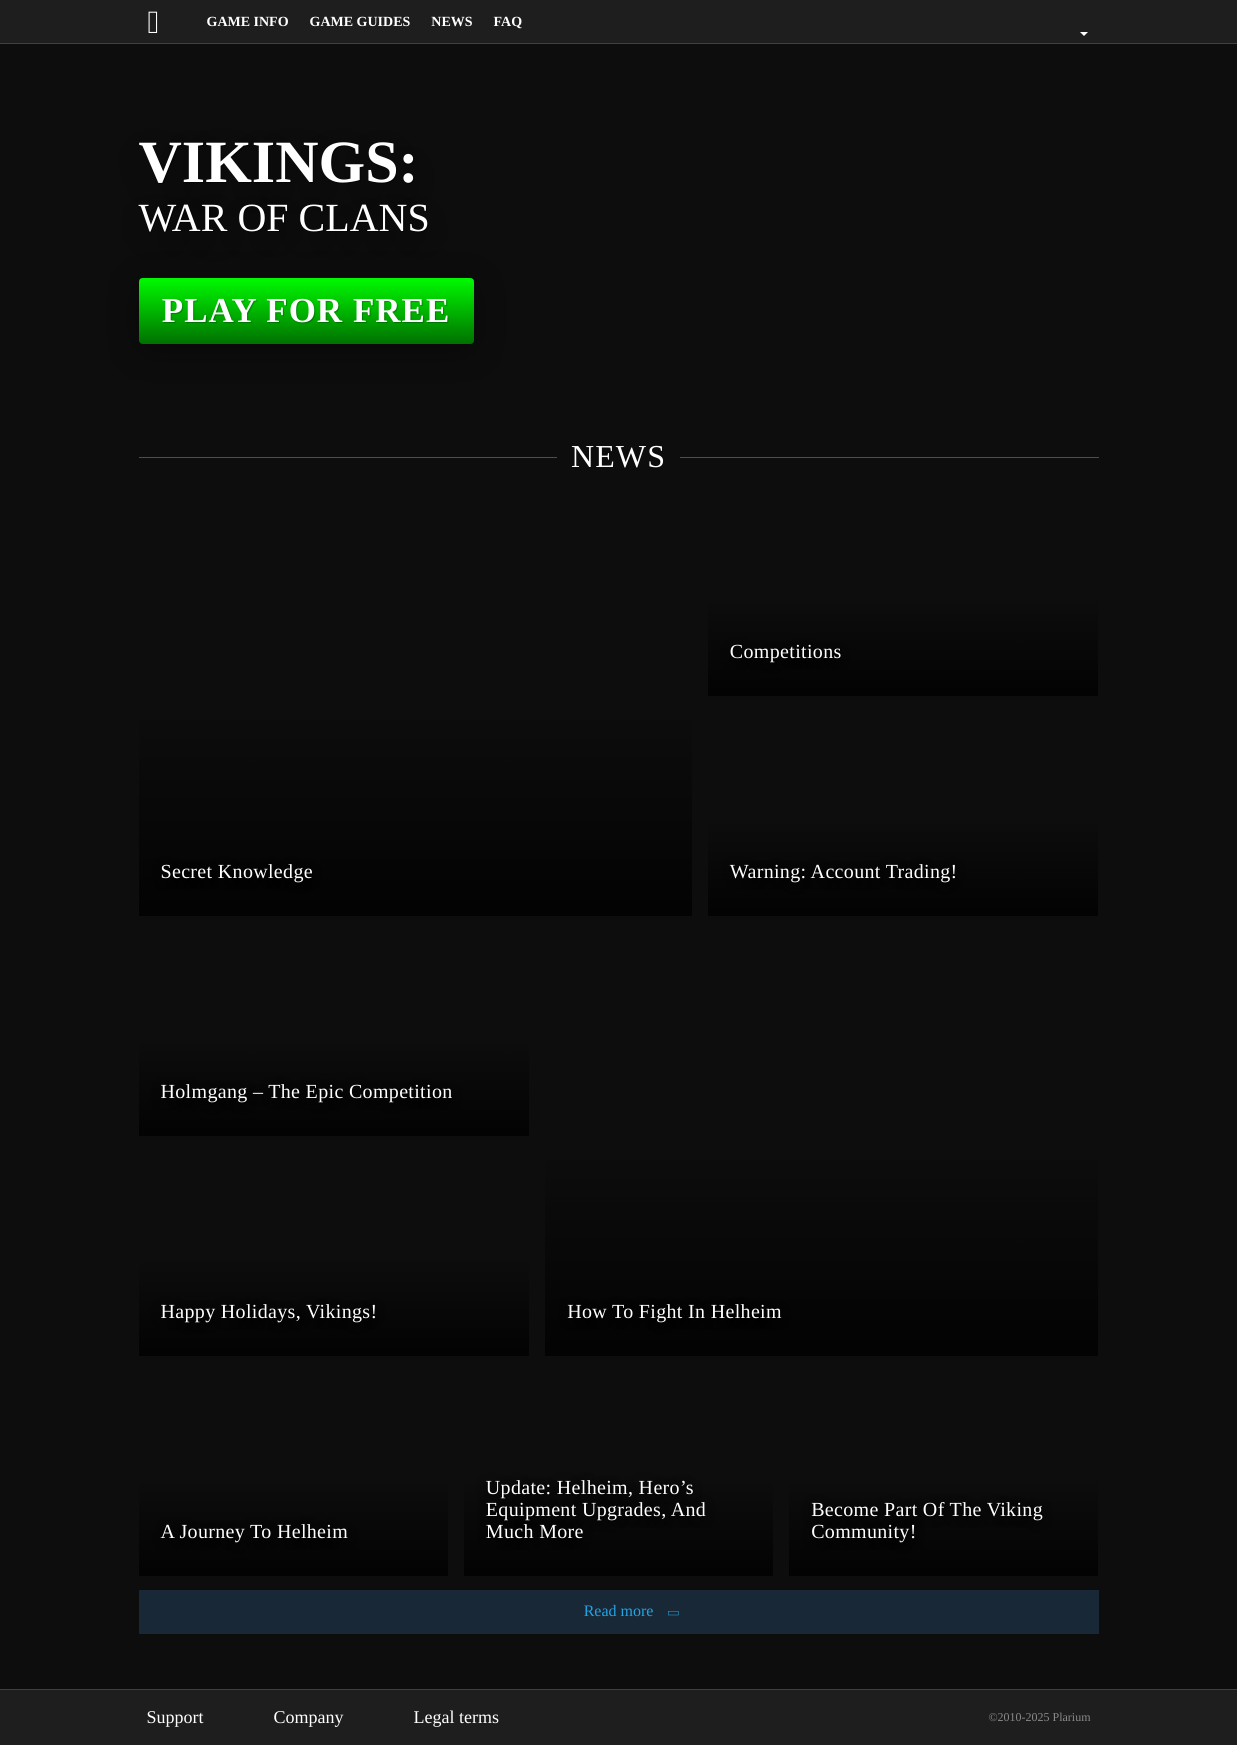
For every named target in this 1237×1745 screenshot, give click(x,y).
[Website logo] (172, 21)
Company (321, 1717)
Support (179, 1717)
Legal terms (479, 1717)
